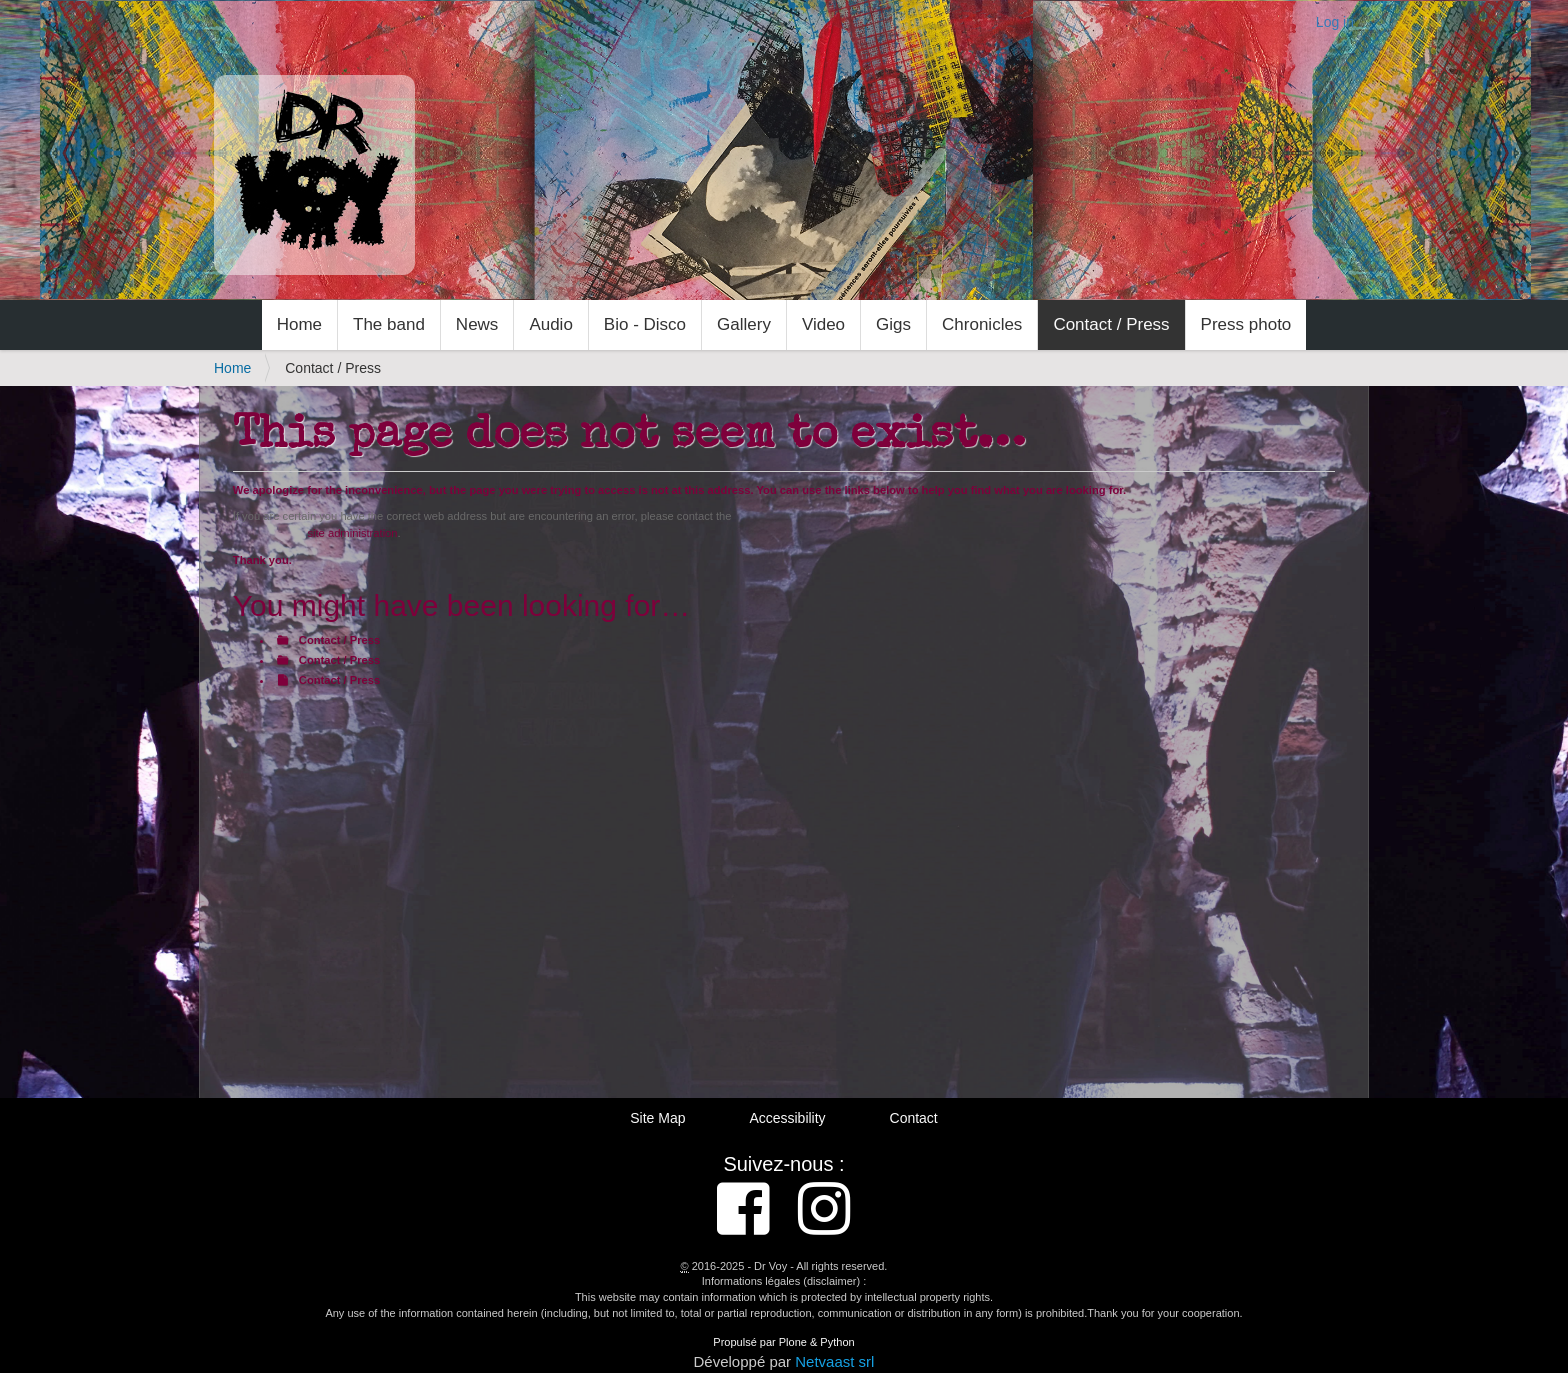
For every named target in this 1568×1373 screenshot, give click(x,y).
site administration (352, 533)
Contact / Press (1111, 324)
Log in (1335, 22)
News (477, 324)
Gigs (893, 324)
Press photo (1246, 324)
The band (389, 324)
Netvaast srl (834, 1361)
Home (299, 324)
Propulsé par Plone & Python (783, 1342)
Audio (550, 324)
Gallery (744, 324)
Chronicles (982, 324)
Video (823, 324)
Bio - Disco (645, 324)
